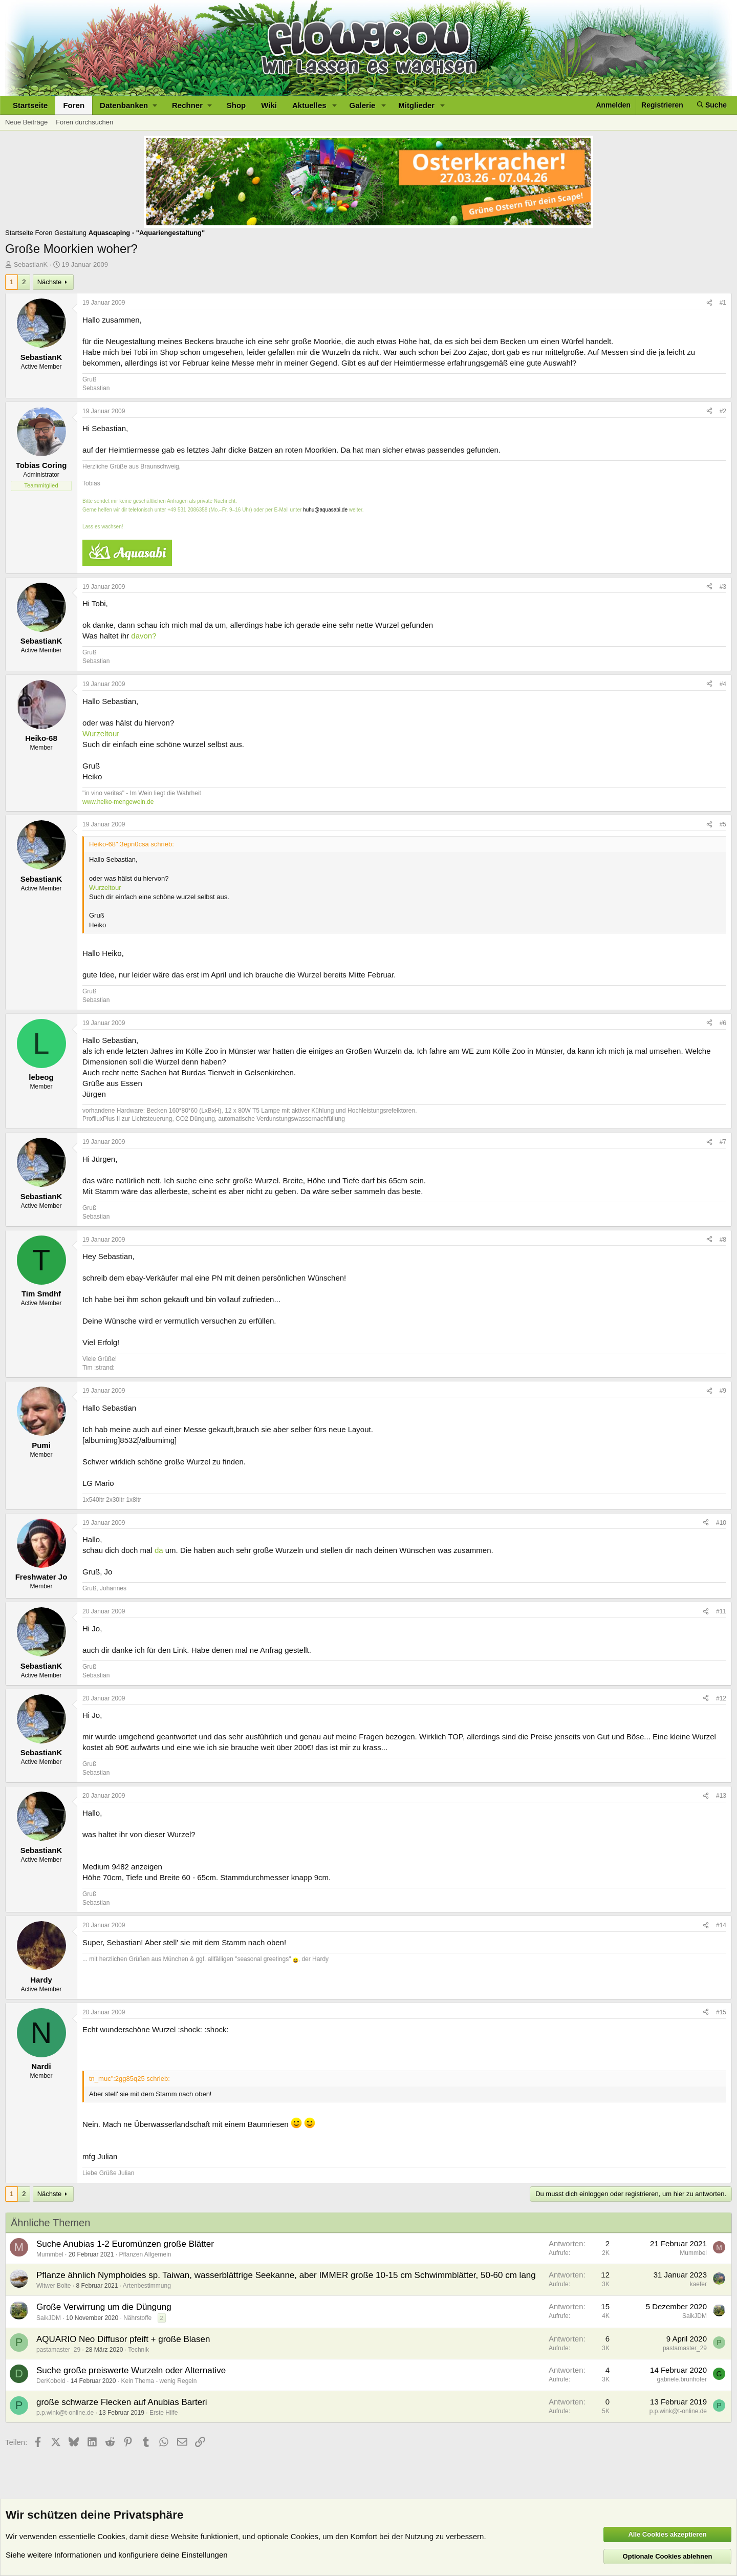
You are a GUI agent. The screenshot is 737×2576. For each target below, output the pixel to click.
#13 (721, 1795)
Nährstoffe (137, 2318)
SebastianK (31, 264)
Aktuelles (309, 105)
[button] (128, 105)
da (159, 1550)
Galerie (363, 105)
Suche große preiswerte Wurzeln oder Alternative (131, 2370)
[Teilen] (709, 303)
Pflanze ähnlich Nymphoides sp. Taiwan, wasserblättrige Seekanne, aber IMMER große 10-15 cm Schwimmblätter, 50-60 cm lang (286, 2275)
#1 (723, 302)
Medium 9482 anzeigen (122, 1866)
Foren (73, 105)
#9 (723, 1390)
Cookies (111, 2536)
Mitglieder (416, 105)
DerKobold (51, 2381)
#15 (721, 2012)
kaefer (698, 2284)
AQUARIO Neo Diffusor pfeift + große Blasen (123, 2339)
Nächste (49, 282)
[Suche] (712, 105)
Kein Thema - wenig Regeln (159, 2381)
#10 (721, 1522)
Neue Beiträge (26, 122)
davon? (143, 635)
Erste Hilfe (163, 2412)
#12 (721, 1698)
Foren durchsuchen (84, 122)
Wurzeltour (100, 733)
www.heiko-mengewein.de (118, 801)
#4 (723, 684)
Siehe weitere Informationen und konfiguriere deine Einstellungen (117, 2554)
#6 (723, 1023)
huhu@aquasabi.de (325, 510)
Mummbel (49, 2254)
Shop (236, 105)
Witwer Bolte (53, 2285)
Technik (138, 2349)
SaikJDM (48, 2318)
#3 (723, 586)
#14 (721, 1925)
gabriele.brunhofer (682, 2379)
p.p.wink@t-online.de (65, 2412)
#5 (723, 824)
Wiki (269, 105)
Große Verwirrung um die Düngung (103, 2307)
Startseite (30, 105)
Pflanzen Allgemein (145, 2254)
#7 (723, 1141)
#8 (723, 1239)
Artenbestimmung (147, 2285)
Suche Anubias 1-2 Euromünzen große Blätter (125, 2244)
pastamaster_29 (58, 2349)
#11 (721, 1611)
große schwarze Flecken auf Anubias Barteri (121, 2402)
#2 (723, 411)
